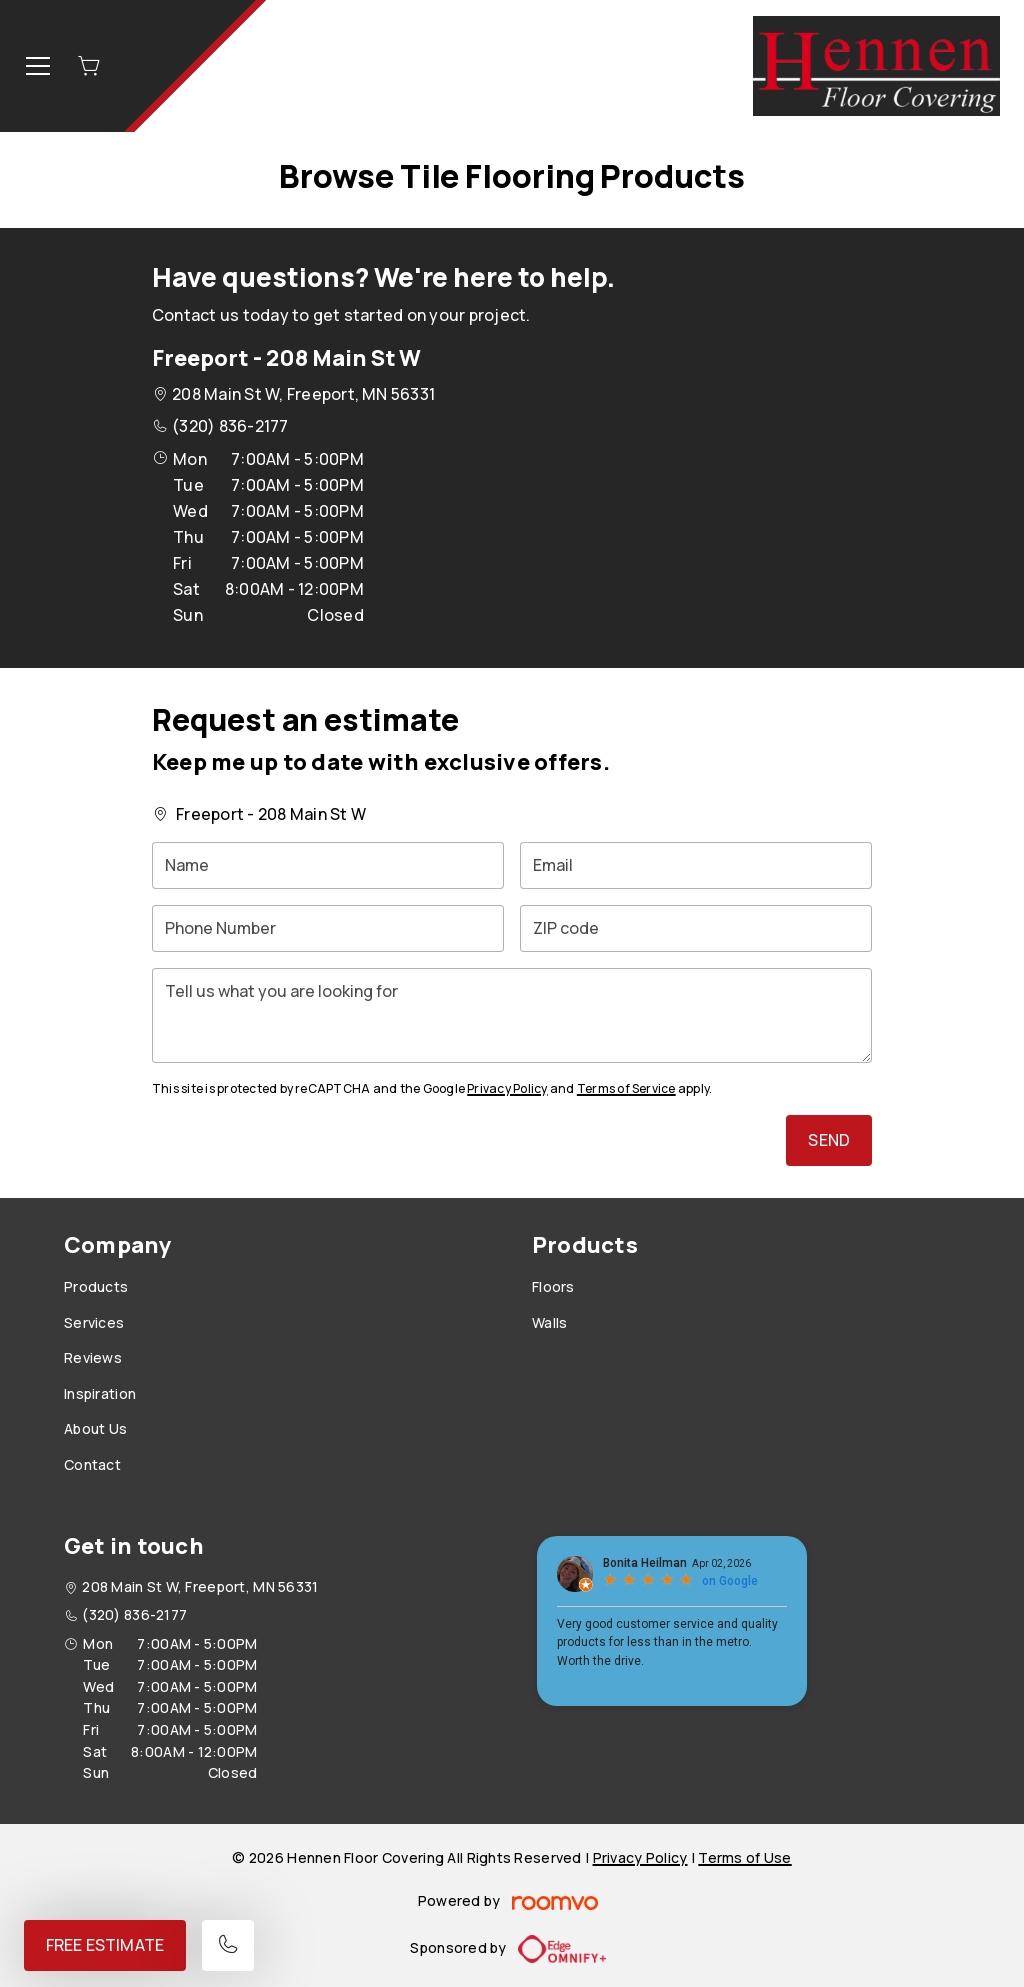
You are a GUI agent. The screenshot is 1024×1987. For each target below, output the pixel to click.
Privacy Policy (507, 1088)
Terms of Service (626, 1088)
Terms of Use (744, 1857)
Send (829, 1140)
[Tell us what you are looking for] (512, 1015)
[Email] (696, 865)
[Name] (328, 865)
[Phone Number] (328, 928)
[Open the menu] (38, 66)
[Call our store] (228, 1945)
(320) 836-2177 (230, 426)
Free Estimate (105, 1945)
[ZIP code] (696, 928)
